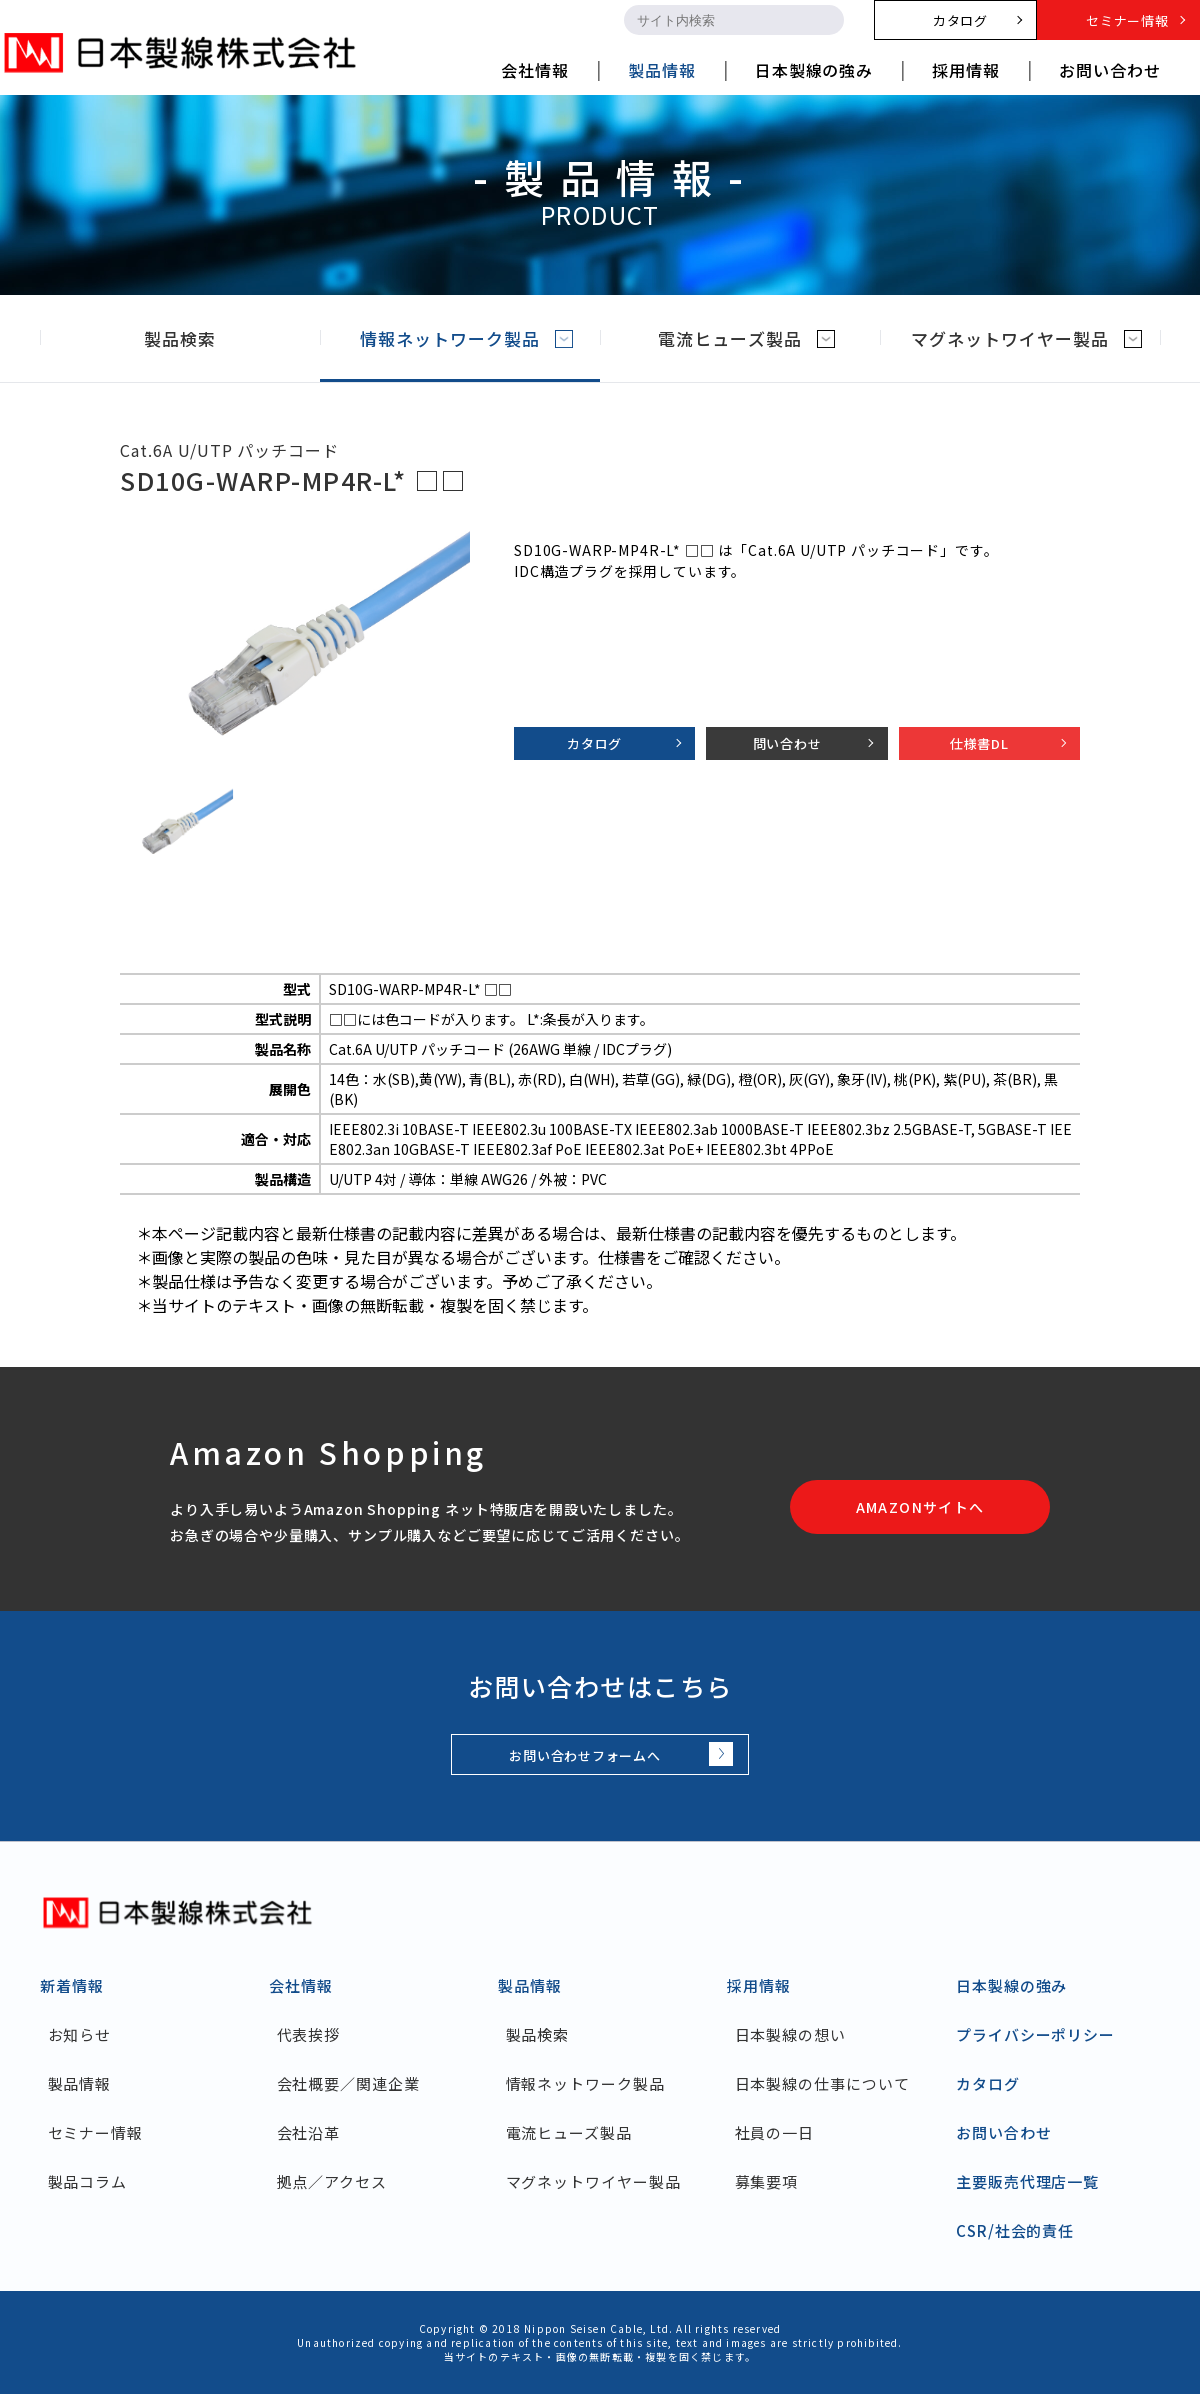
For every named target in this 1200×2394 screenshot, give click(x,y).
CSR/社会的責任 (1015, 2230)
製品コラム (88, 2181)
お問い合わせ (1003, 2132)
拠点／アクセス (332, 2181)
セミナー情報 (95, 2132)
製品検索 (196, 338)
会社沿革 (309, 2132)
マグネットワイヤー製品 (1026, 338)
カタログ (594, 743)
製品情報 (80, 2083)
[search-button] (826, 20)
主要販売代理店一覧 (1027, 2181)
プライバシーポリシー (1035, 2034)
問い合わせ (787, 743)
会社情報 (301, 1985)
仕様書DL (979, 743)
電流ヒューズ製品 (746, 338)
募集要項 (767, 2181)
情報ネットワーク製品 (466, 338)
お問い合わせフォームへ (585, 1755)
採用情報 (759, 1985)
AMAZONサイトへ (920, 1507)
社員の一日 (775, 2132)
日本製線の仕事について (822, 2083)
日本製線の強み (1011, 1985)
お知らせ (80, 2034)
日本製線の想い (790, 2034)
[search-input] (716, 20)
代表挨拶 (309, 2034)
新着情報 (72, 1985)
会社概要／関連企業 (348, 2083)
